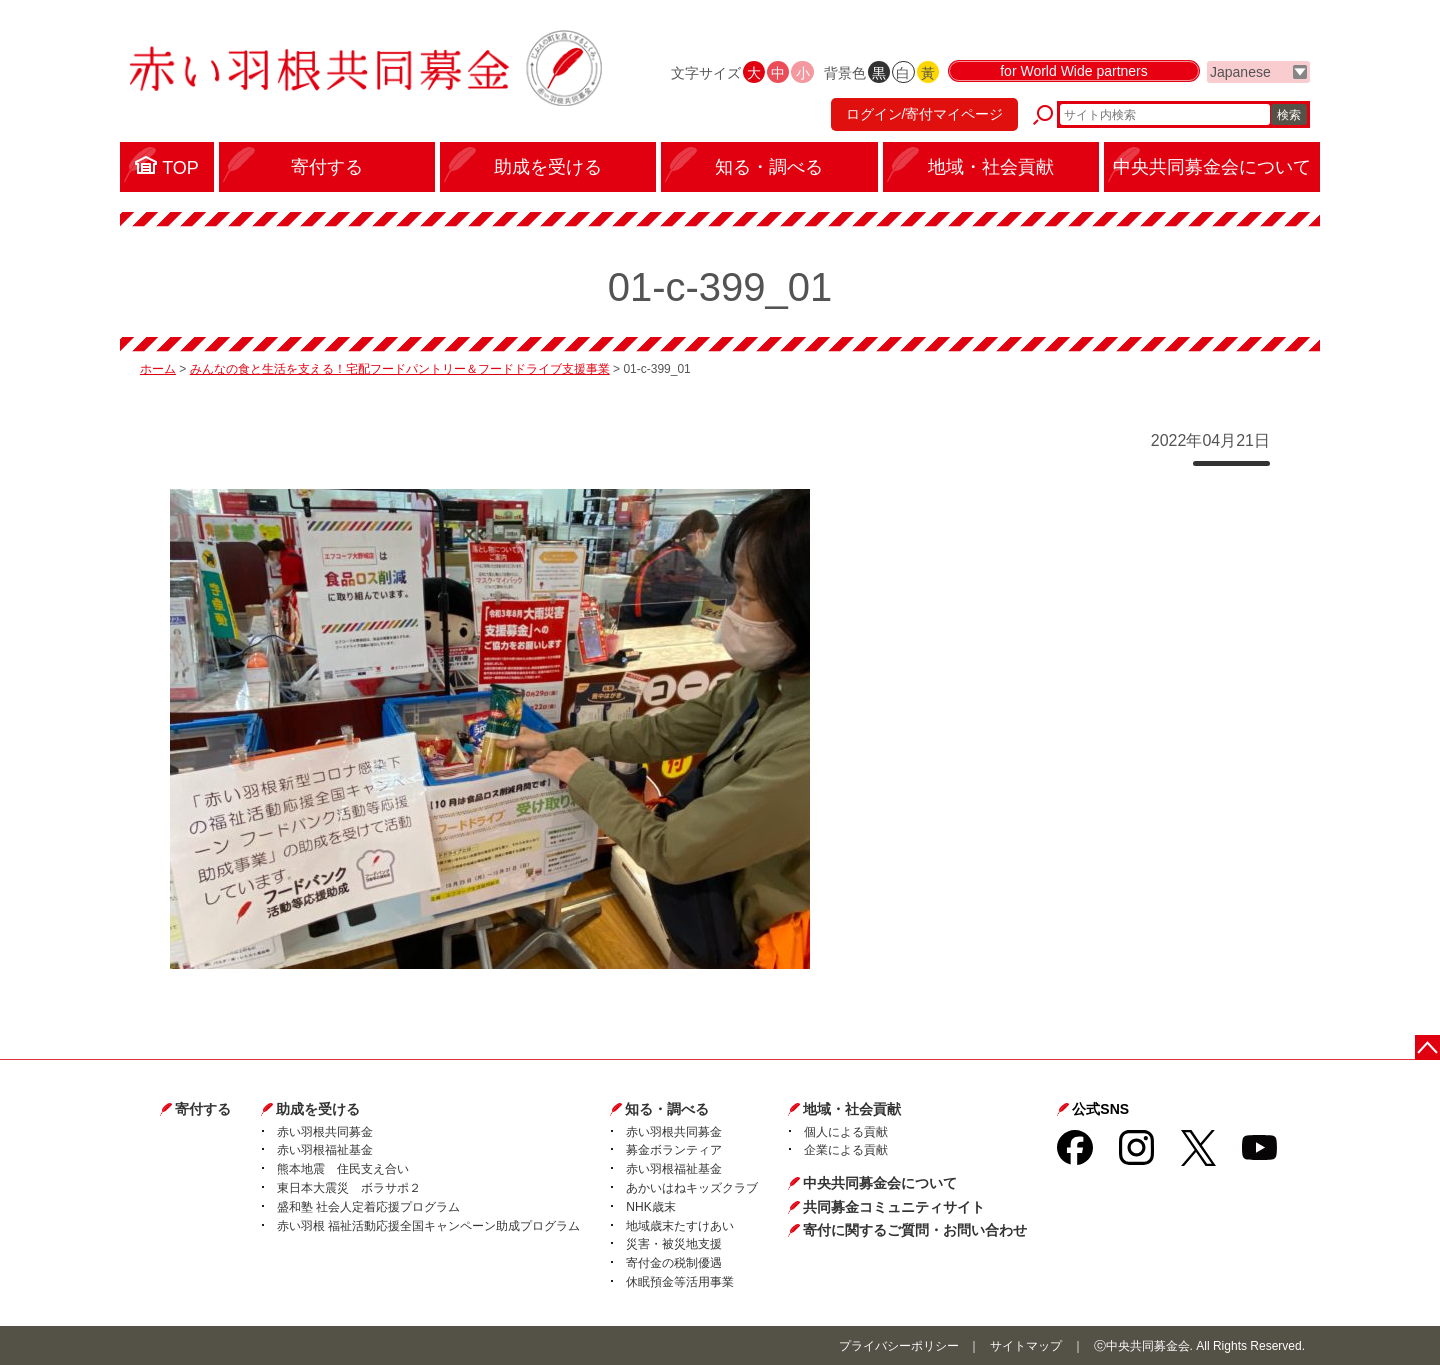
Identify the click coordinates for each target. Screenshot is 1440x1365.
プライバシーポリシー (899, 1346)
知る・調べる (667, 1109)
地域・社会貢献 (852, 1109)
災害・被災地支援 (674, 1244)
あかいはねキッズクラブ (692, 1188)
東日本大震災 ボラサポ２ (349, 1188)
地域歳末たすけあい (680, 1226)
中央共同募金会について (880, 1183)
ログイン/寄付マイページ (924, 115)
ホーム (158, 369)
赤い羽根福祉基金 (325, 1150)
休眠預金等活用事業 (680, 1282)
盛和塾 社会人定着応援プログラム (368, 1207)
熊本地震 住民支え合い (343, 1169)
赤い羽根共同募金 (325, 1132)
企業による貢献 (846, 1150)
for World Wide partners (1074, 72)
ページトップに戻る (1427, 1047)
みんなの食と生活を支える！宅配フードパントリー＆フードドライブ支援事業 (400, 369)
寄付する (203, 1109)
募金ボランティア (674, 1150)
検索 (1289, 115)
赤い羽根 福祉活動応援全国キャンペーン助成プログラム (428, 1226)
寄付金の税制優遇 (674, 1263)
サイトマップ (1026, 1346)
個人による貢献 (846, 1132)
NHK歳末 (650, 1207)
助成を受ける (318, 1109)
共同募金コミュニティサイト (894, 1207)
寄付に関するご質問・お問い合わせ (915, 1230)
